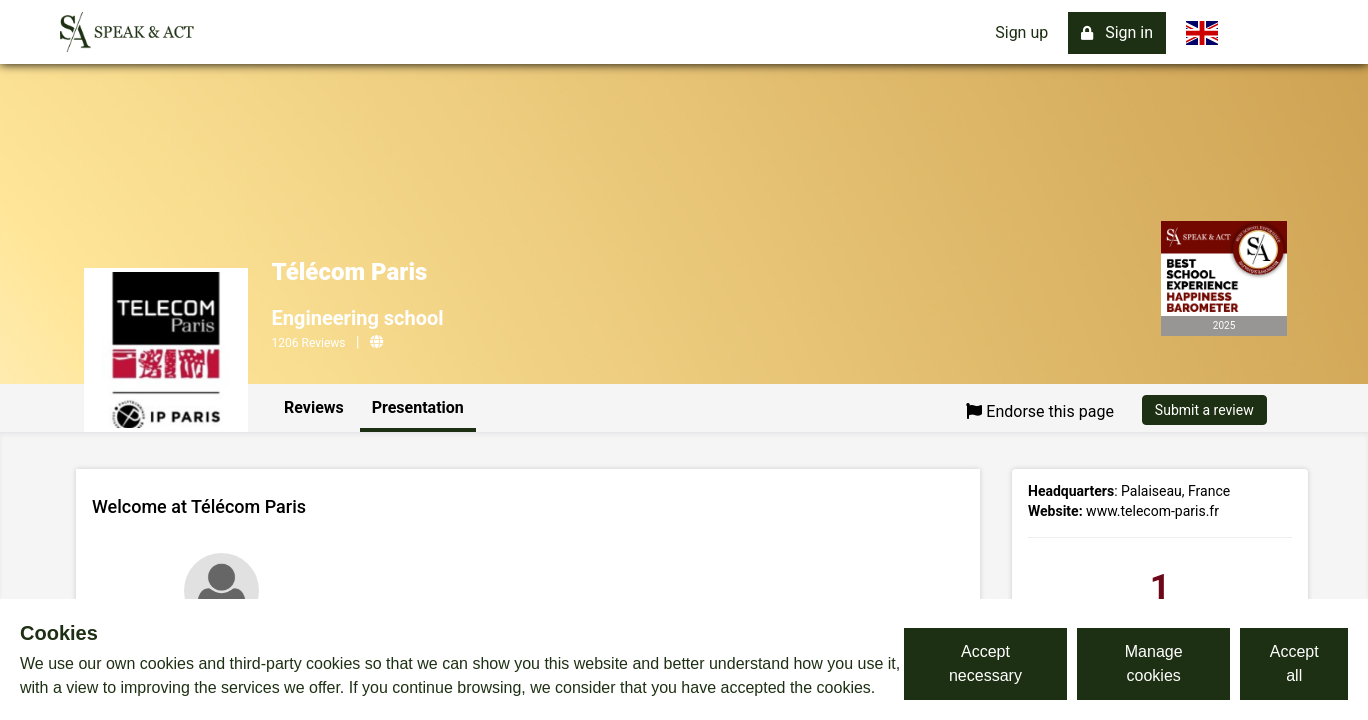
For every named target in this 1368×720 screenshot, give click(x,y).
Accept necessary (985, 663)
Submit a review (1204, 410)
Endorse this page (1040, 411)
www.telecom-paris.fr (1152, 511)
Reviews (314, 407)
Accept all (1294, 663)
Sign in (1117, 32)
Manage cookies (1154, 663)
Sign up (1021, 32)
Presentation (418, 407)
